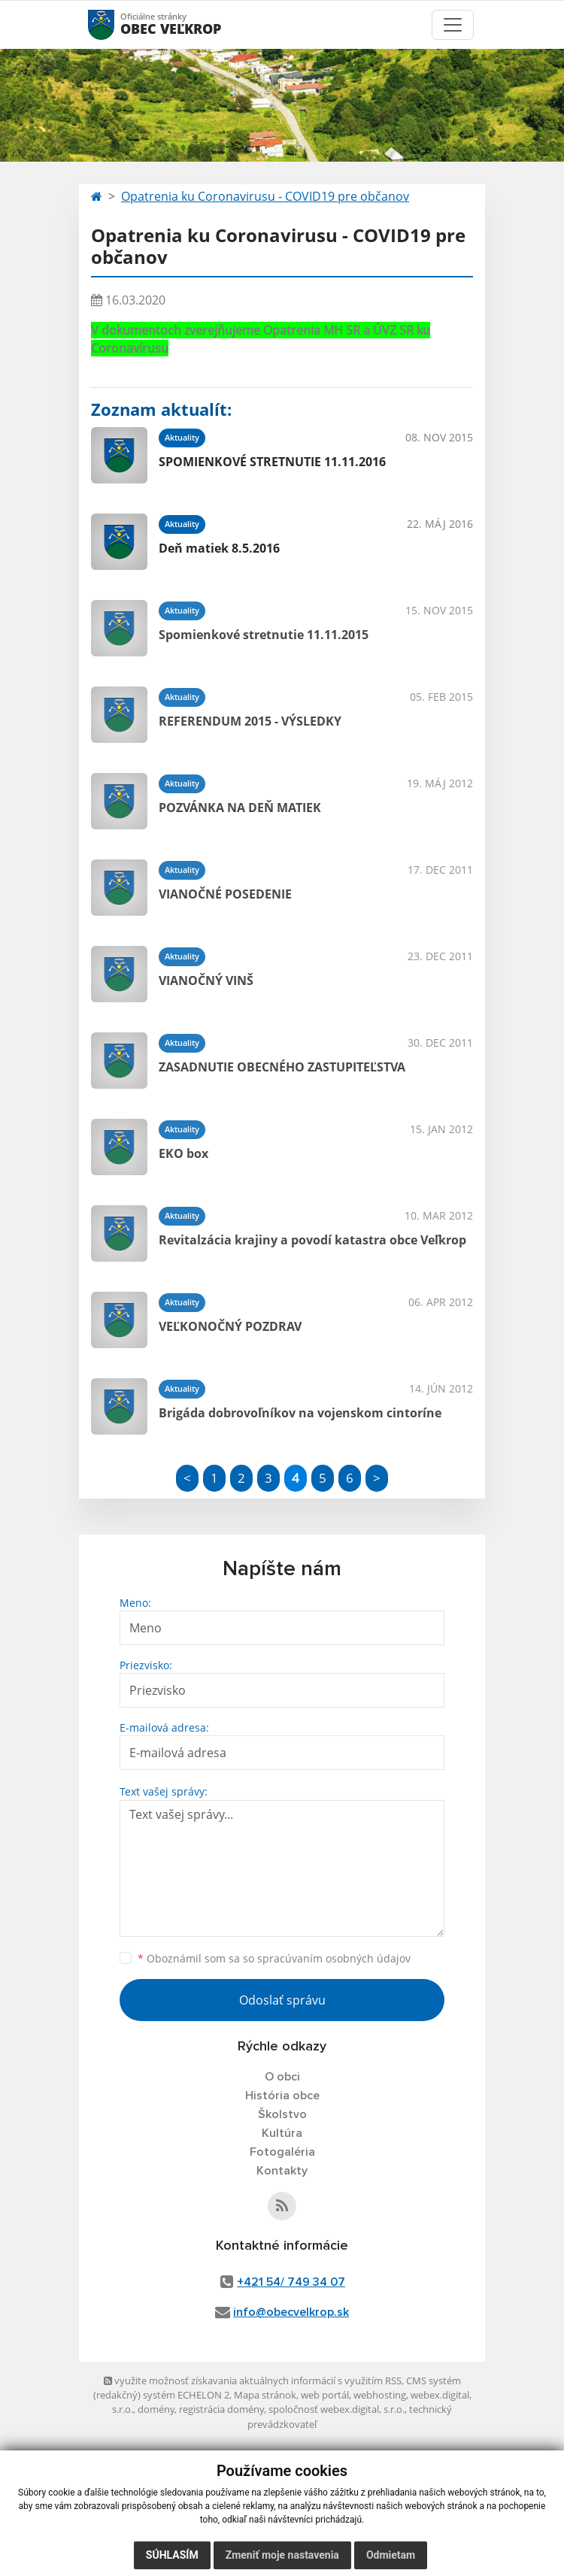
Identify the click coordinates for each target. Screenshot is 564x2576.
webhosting (379, 2395)
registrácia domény (221, 2409)
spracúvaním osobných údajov (334, 1958)
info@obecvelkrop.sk (291, 2312)
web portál (325, 2395)
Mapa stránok (265, 2395)
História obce (282, 2096)
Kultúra (282, 2133)
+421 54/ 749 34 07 (291, 2282)
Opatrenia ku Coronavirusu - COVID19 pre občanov (265, 196)
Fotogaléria (282, 2152)
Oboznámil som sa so (274, 1958)
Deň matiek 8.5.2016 (219, 548)
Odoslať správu (282, 2000)
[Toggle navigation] (453, 25)
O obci (282, 2077)
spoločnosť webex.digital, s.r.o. (336, 2409)
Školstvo (282, 2114)
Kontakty (282, 2171)
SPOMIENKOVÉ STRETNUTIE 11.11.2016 (272, 461)
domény (156, 2409)
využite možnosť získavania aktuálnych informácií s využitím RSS (253, 2380)
